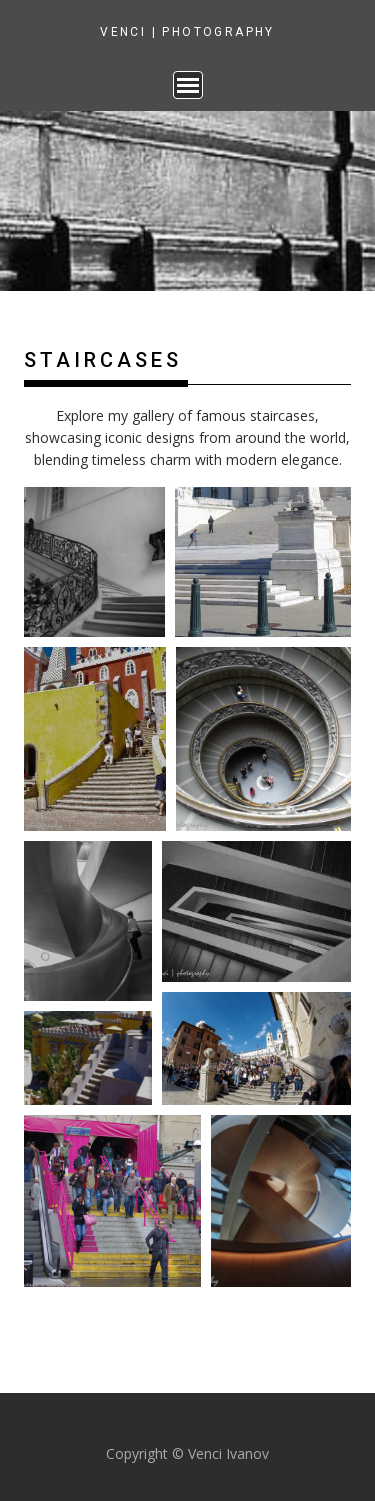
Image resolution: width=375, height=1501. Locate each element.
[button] (94, 562)
